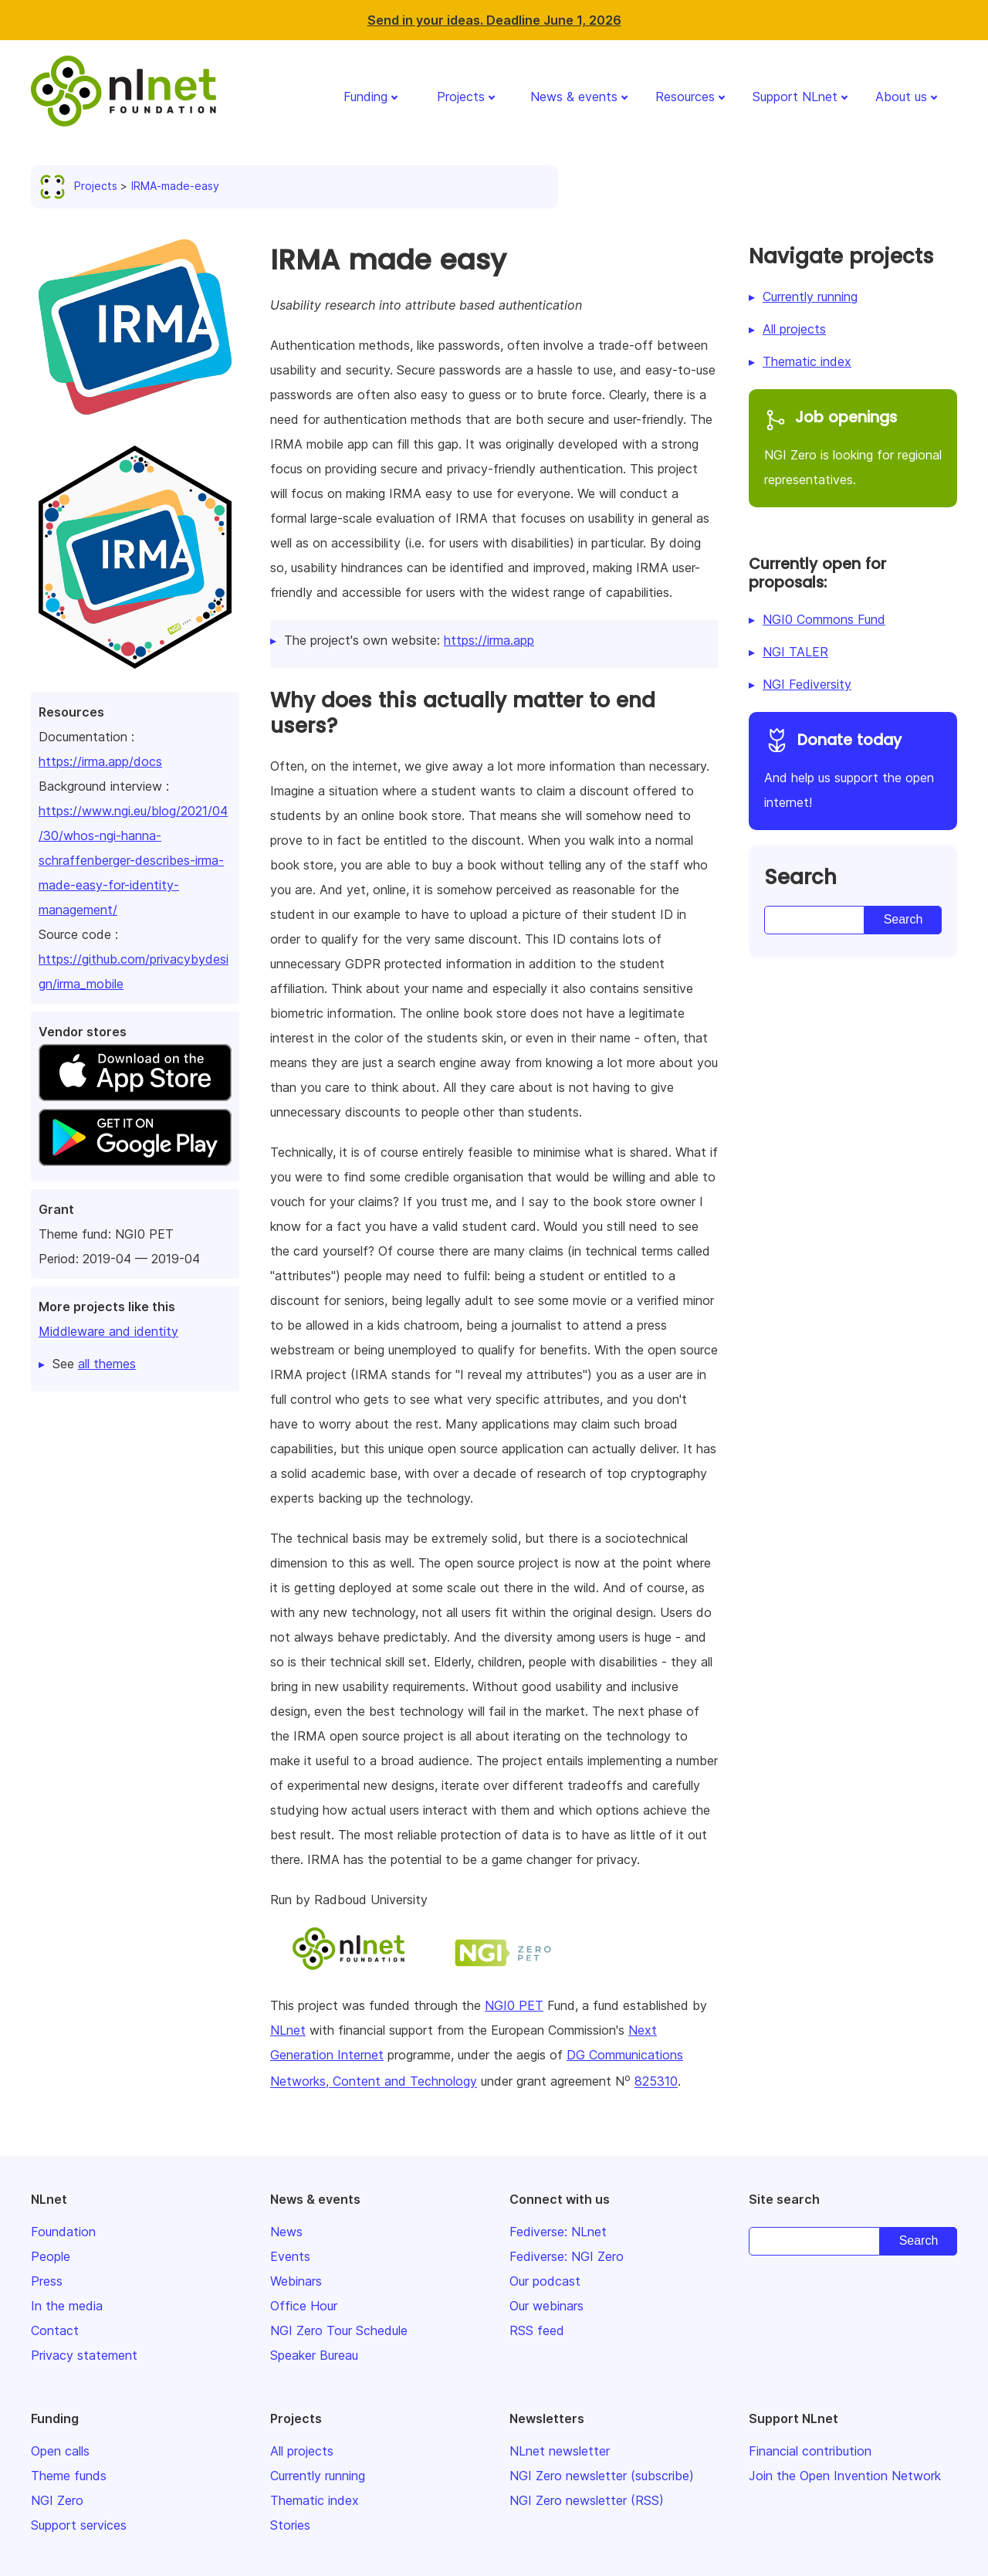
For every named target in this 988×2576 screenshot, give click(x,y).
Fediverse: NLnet (558, 2231)
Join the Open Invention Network (845, 2475)
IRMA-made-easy (175, 185)
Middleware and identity (108, 1331)
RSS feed (536, 2330)
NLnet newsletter (559, 2451)
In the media (67, 2305)
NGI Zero (57, 2500)
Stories (290, 2525)
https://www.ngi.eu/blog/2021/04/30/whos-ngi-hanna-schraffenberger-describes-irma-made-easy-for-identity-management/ (133, 860)
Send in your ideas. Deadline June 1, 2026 (494, 20)
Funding (365, 96)
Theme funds (69, 2475)
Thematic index (807, 361)
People (50, 2256)
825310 (656, 2082)
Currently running (810, 296)
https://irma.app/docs (100, 761)
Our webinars (546, 2305)
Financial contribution (810, 2451)
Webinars (296, 2281)
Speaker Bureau (314, 2355)
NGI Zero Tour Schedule (339, 2330)
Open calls (60, 2451)
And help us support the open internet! (853, 768)
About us (901, 96)
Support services (79, 2525)
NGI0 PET (514, 2005)
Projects (461, 96)
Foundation (63, 2231)
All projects (794, 329)
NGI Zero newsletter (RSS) (586, 2500)
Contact (55, 2330)
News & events (574, 96)
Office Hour (303, 2305)
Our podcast (544, 2281)
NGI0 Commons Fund (824, 619)
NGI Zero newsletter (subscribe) (601, 2475)
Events (290, 2256)
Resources (685, 96)
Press (47, 2281)
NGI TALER (795, 651)
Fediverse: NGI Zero (566, 2256)
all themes (107, 1363)
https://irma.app (489, 640)
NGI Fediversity (807, 684)
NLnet (288, 2030)
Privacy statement (84, 2355)
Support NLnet (795, 96)
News (286, 2231)
